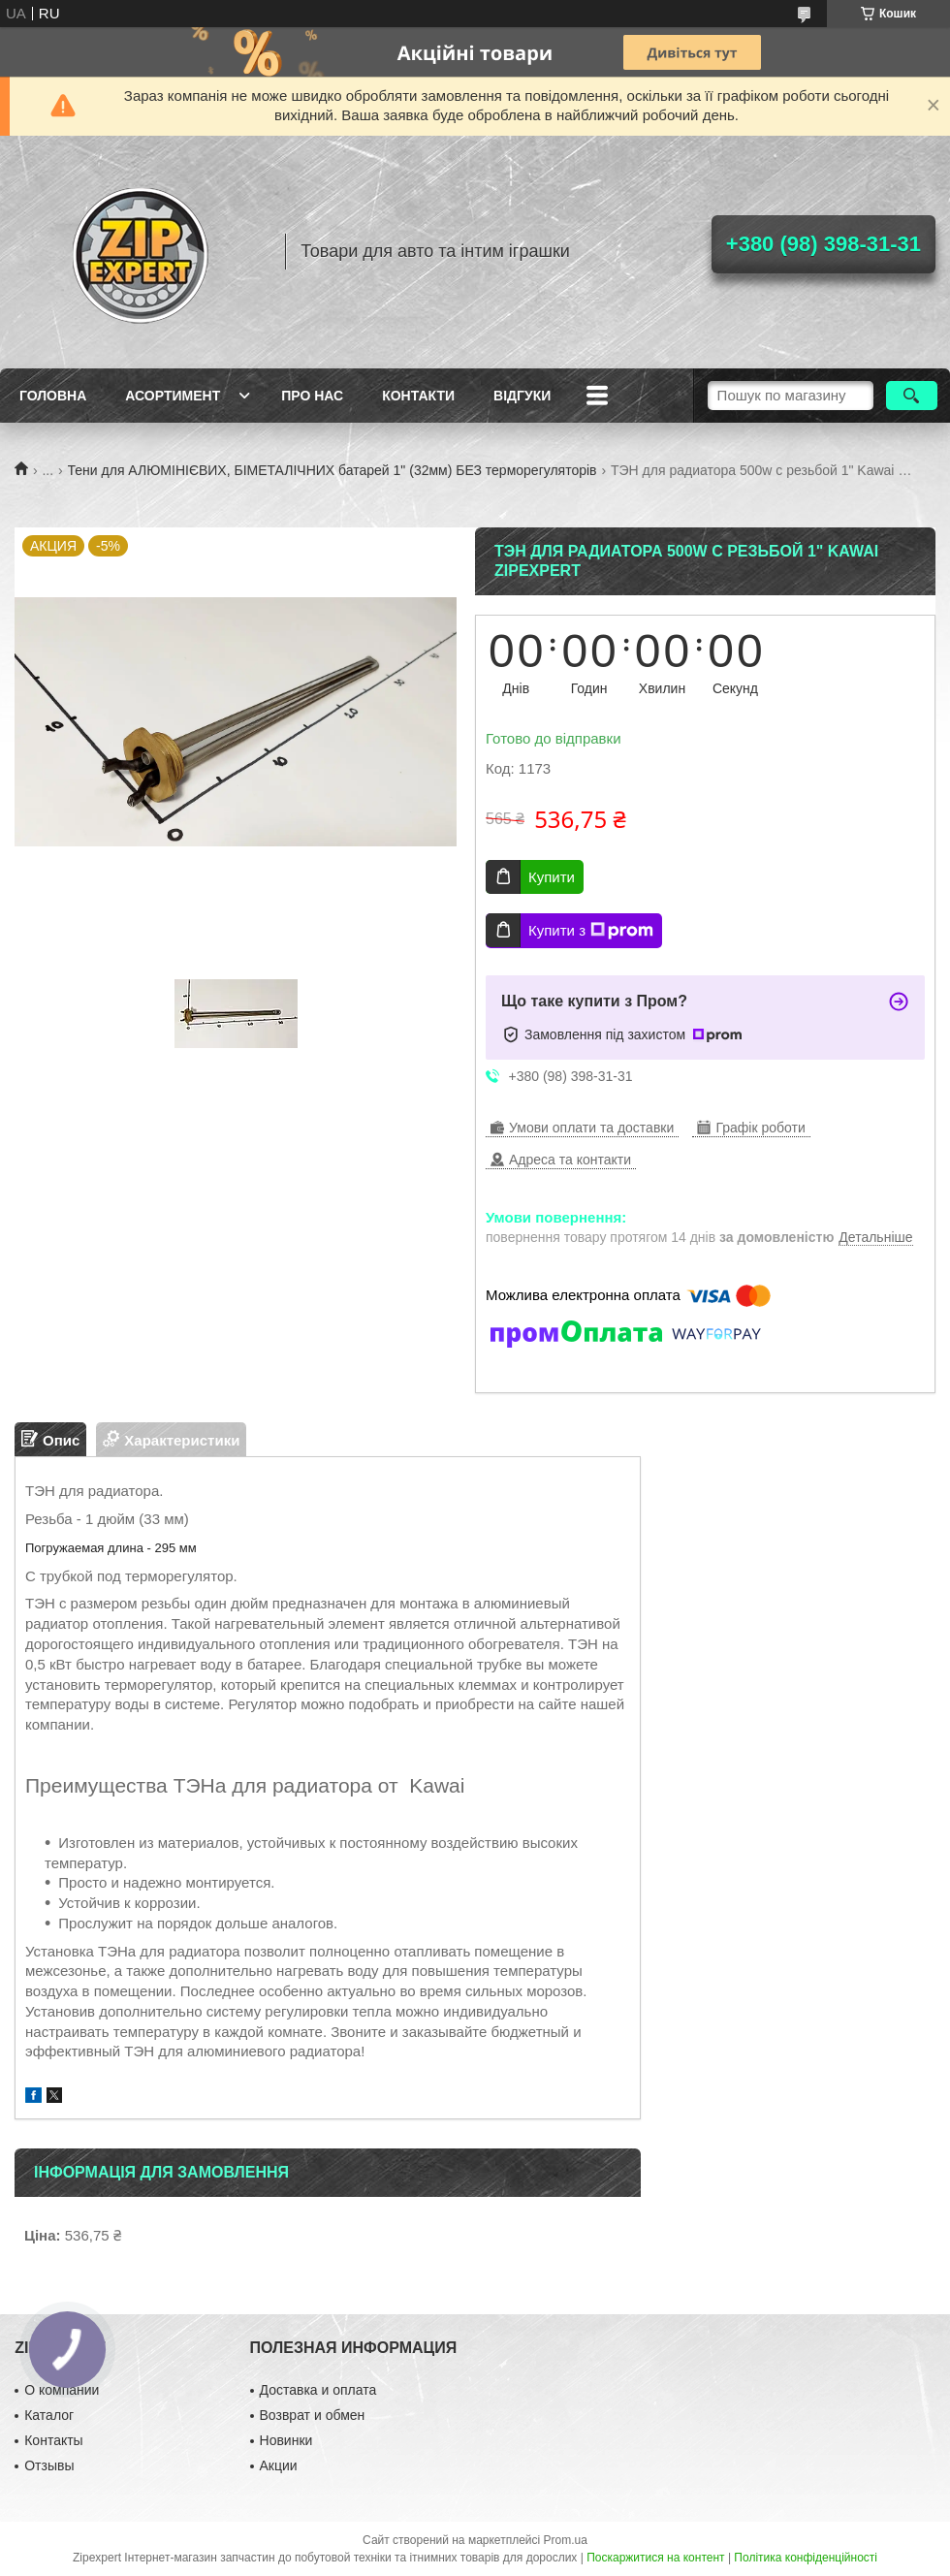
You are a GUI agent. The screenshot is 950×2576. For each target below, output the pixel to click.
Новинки (286, 2440)
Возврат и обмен (312, 2415)
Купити (551, 877)
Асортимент (172, 395)
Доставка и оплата (318, 2390)
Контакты (53, 2440)
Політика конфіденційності (805, 2557)
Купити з (590, 930)
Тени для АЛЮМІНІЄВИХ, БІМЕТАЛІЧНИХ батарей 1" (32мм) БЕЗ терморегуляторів (332, 470)
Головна (52, 395)
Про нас (312, 395)
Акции (279, 2465)
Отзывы (49, 2465)
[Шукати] (911, 395)
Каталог (49, 2415)
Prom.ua (565, 2540)
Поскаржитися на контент (655, 2557)
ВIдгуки (522, 395)
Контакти (418, 395)
